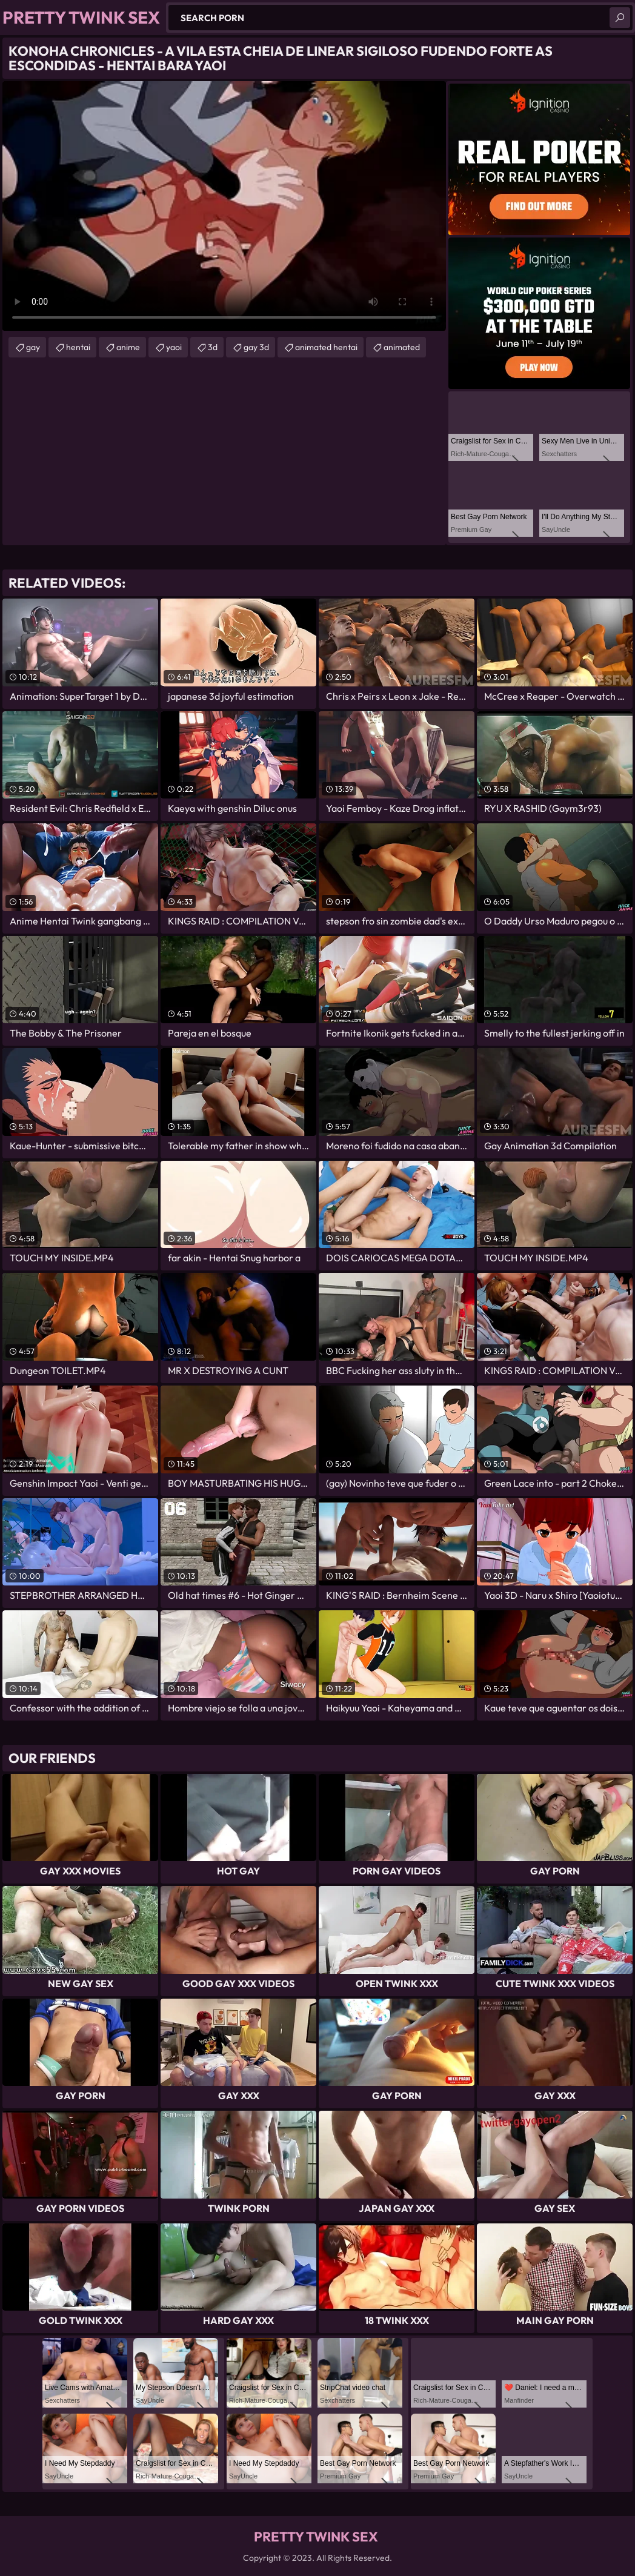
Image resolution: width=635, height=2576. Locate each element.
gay (33, 347)
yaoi (174, 347)
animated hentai (326, 347)
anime (128, 347)
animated (402, 347)
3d (213, 347)
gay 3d (256, 347)
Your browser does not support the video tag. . (224, 206)
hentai (78, 347)
